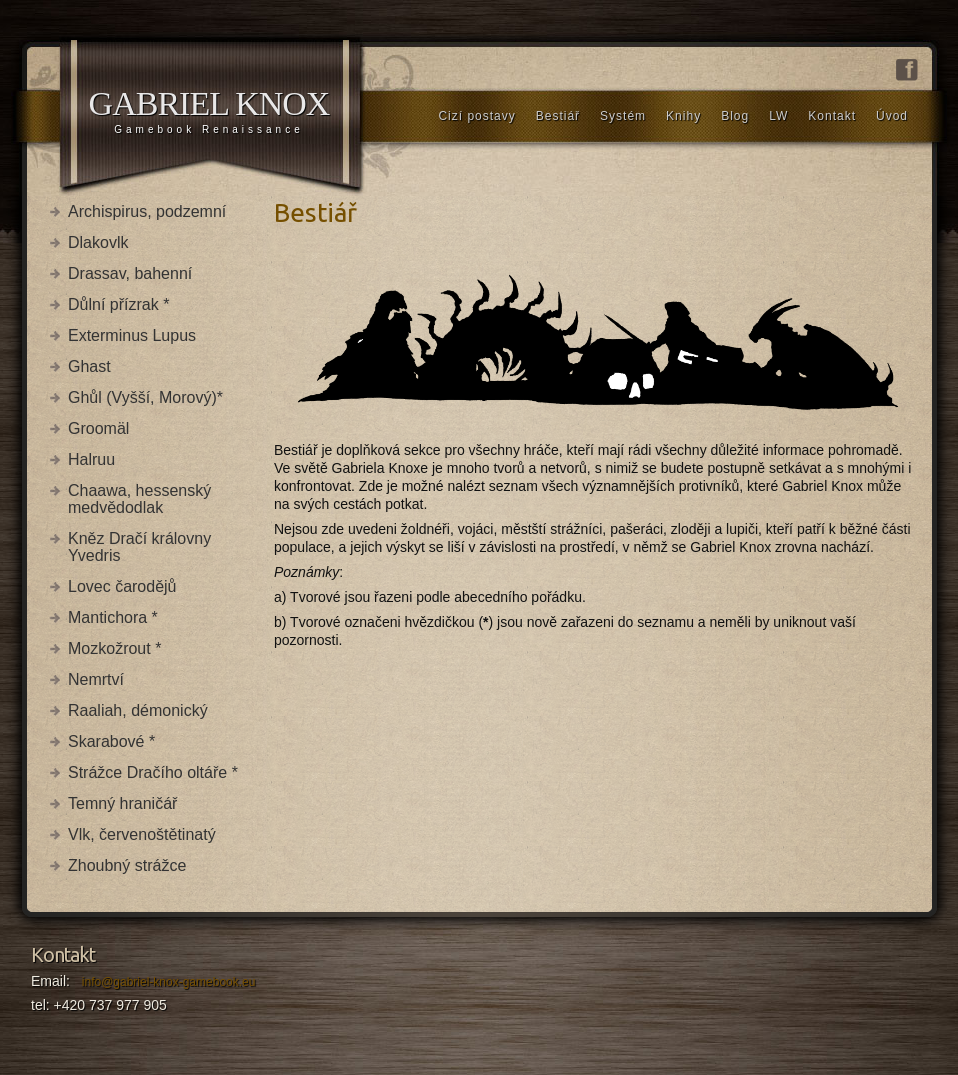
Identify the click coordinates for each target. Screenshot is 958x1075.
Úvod (892, 116)
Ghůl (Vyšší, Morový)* (145, 397)
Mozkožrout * (114, 648)
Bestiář (558, 116)
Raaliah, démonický (138, 710)
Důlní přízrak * (118, 304)
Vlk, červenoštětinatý (142, 834)
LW (778, 116)
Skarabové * (111, 741)
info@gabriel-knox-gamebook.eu (169, 982)
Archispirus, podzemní (147, 211)
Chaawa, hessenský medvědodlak (139, 499)
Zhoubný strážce (127, 865)
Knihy (683, 116)
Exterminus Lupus (132, 335)
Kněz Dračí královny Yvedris (139, 547)
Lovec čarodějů (122, 586)
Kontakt (832, 116)
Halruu (91, 459)
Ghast (89, 366)
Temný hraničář (122, 803)
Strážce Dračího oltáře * (153, 772)
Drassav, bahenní (130, 273)
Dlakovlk (98, 242)
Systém (623, 116)
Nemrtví (96, 679)
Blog (735, 116)
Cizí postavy (476, 116)
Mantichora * (113, 617)
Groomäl (98, 428)
